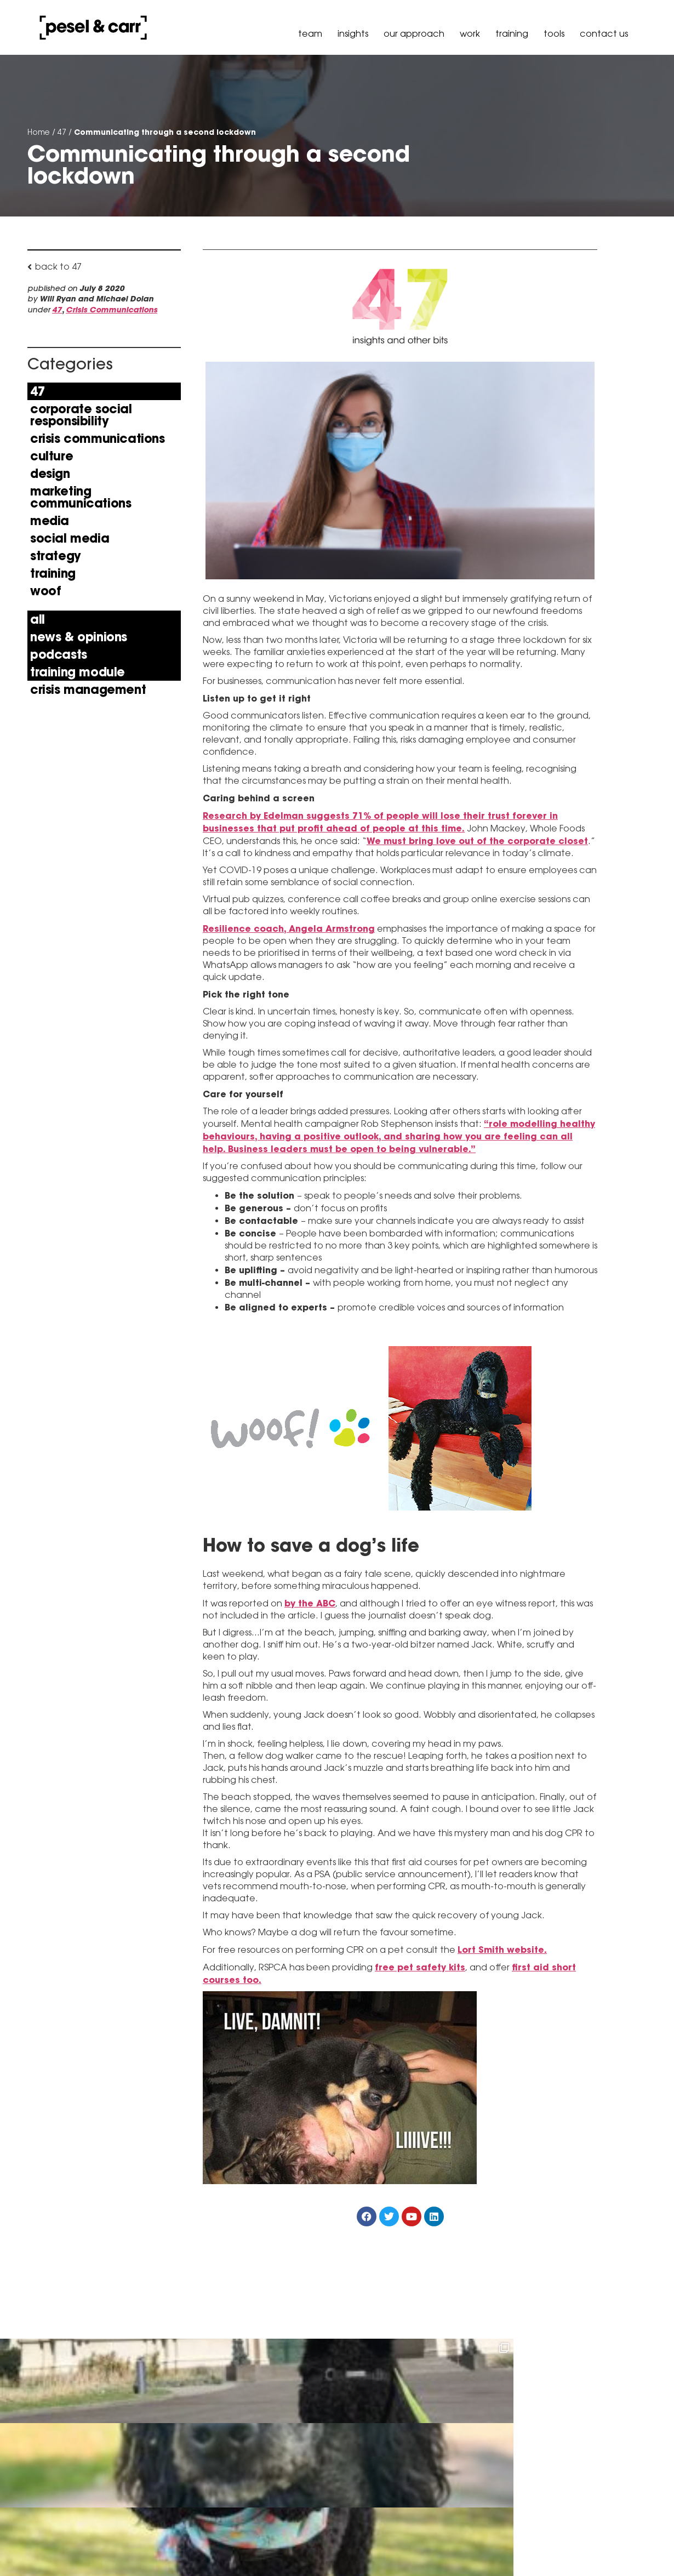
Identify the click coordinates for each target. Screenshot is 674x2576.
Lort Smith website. (502, 1950)
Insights (353, 34)
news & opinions (78, 637)
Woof (45, 591)
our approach (414, 34)
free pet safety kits (420, 1967)
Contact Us (604, 34)
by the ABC (309, 1603)
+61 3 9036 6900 (154, 2507)
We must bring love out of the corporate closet (477, 841)
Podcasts (58, 654)
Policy (574, 2544)
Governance (618, 2544)
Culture (51, 456)
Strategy (55, 555)
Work (470, 34)
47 (62, 132)
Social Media (69, 538)
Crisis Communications (111, 310)
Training (511, 34)
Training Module (77, 672)
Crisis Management (88, 689)
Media (49, 520)
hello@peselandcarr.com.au (178, 2535)
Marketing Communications (80, 497)
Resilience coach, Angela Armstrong (289, 929)
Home (38, 132)
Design (50, 473)
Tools (554, 34)
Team (310, 34)
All (37, 619)
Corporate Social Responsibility (81, 415)
